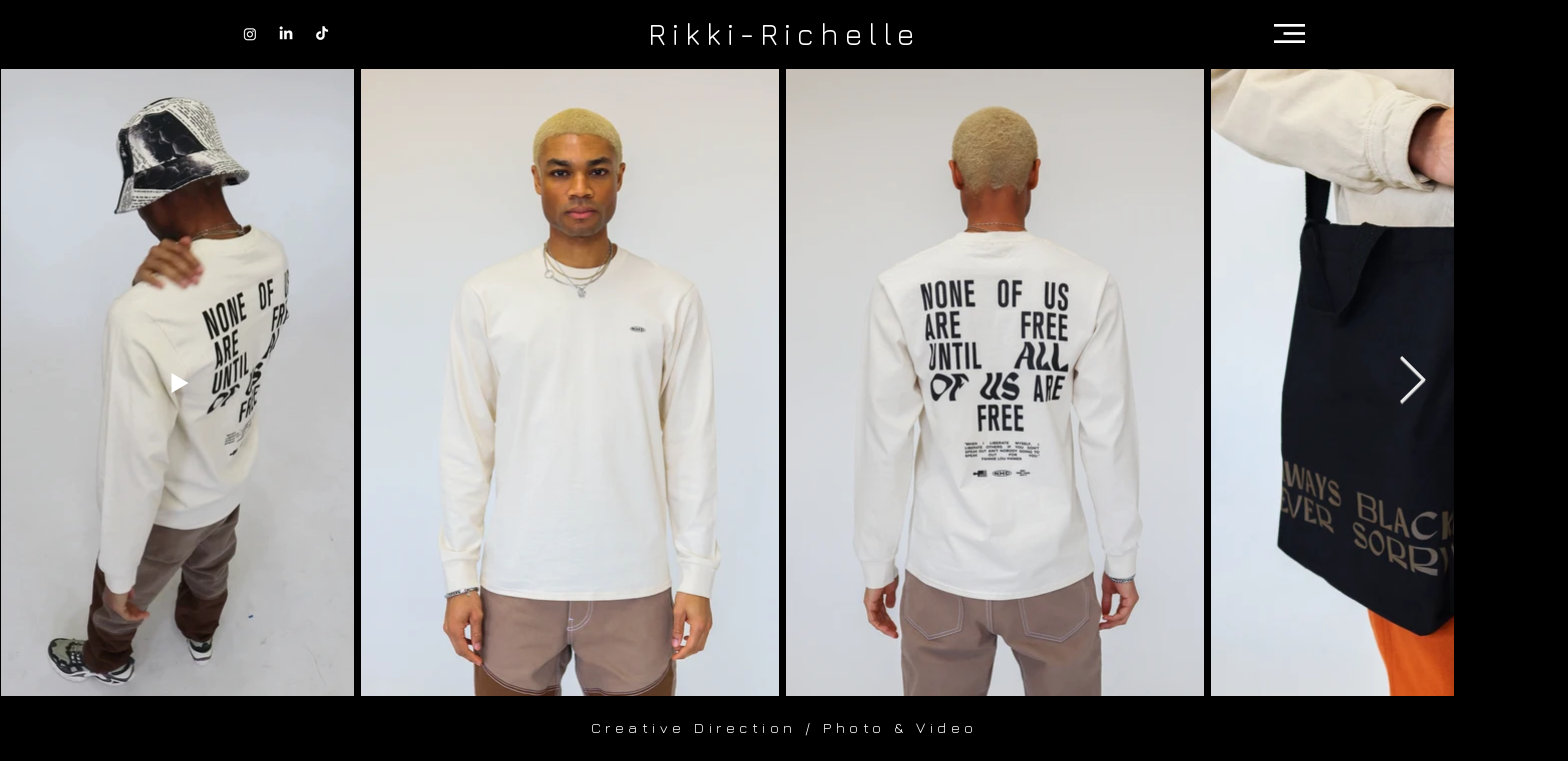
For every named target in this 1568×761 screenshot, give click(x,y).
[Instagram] (250, 34)
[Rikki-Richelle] (784, 33)
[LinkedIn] (286, 34)
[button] (1289, 33)
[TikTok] (322, 34)
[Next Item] (1412, 381)
